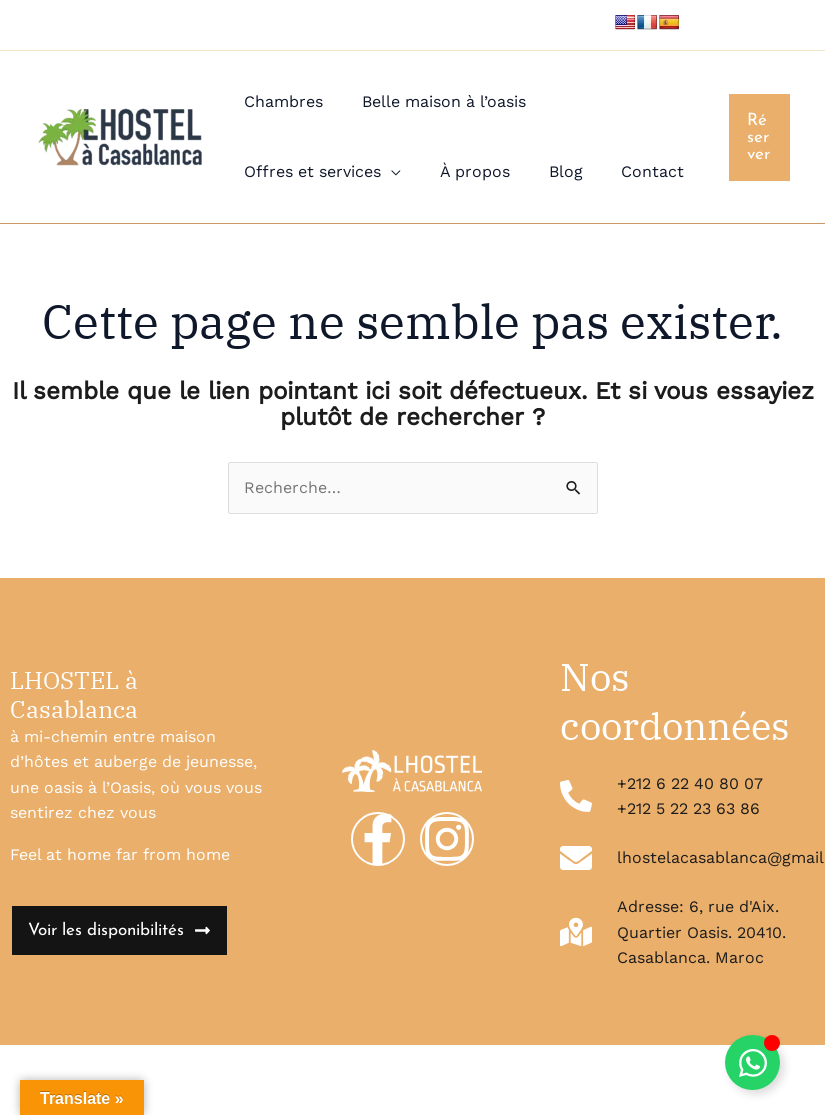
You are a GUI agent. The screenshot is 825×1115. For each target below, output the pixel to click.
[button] (758, 137)
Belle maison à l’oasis (434, 101)
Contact (629, 171)
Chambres (280, 101)
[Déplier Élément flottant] (752, 1062)
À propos (465, 171)
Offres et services (309, 171)
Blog (549, 171)
